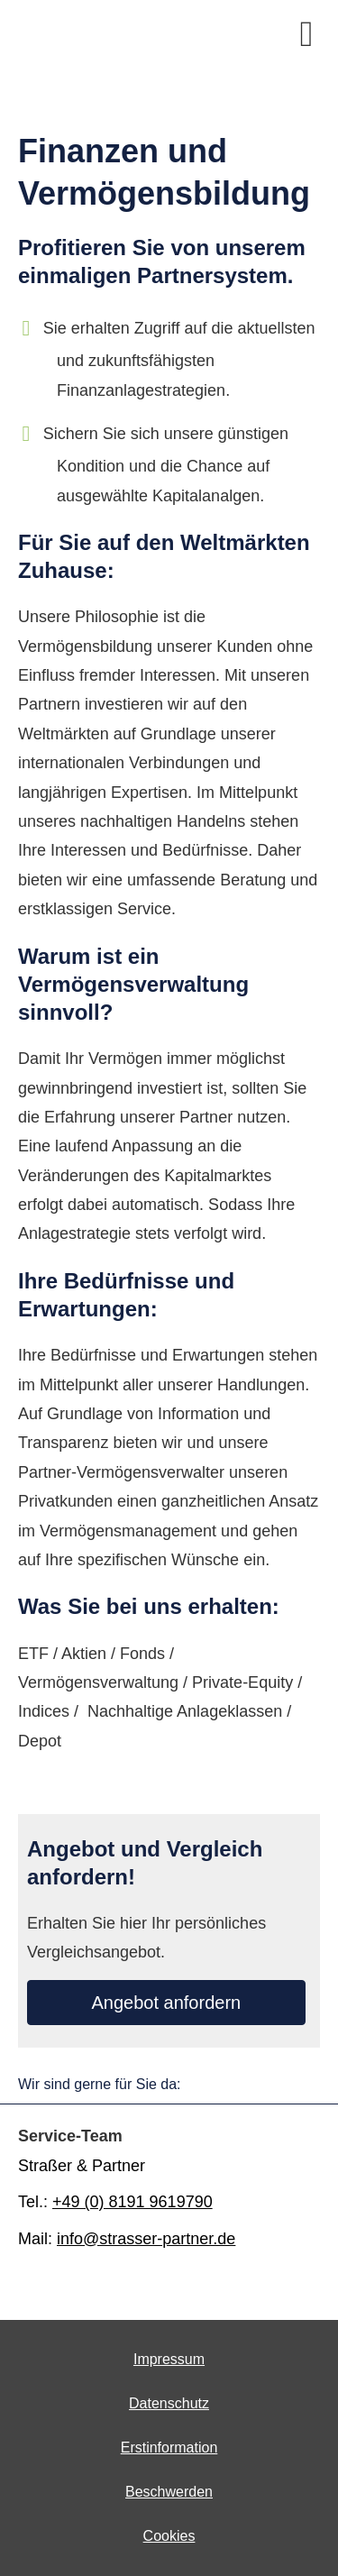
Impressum (169, 2359)
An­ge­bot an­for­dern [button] (167, 2002)
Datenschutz (169, 2403)
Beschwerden (169, 2491)
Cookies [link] (169, 2536)
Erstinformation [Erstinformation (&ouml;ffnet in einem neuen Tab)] (169, 2447)
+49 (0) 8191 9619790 (132, 2202)
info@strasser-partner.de (146, 2239)
